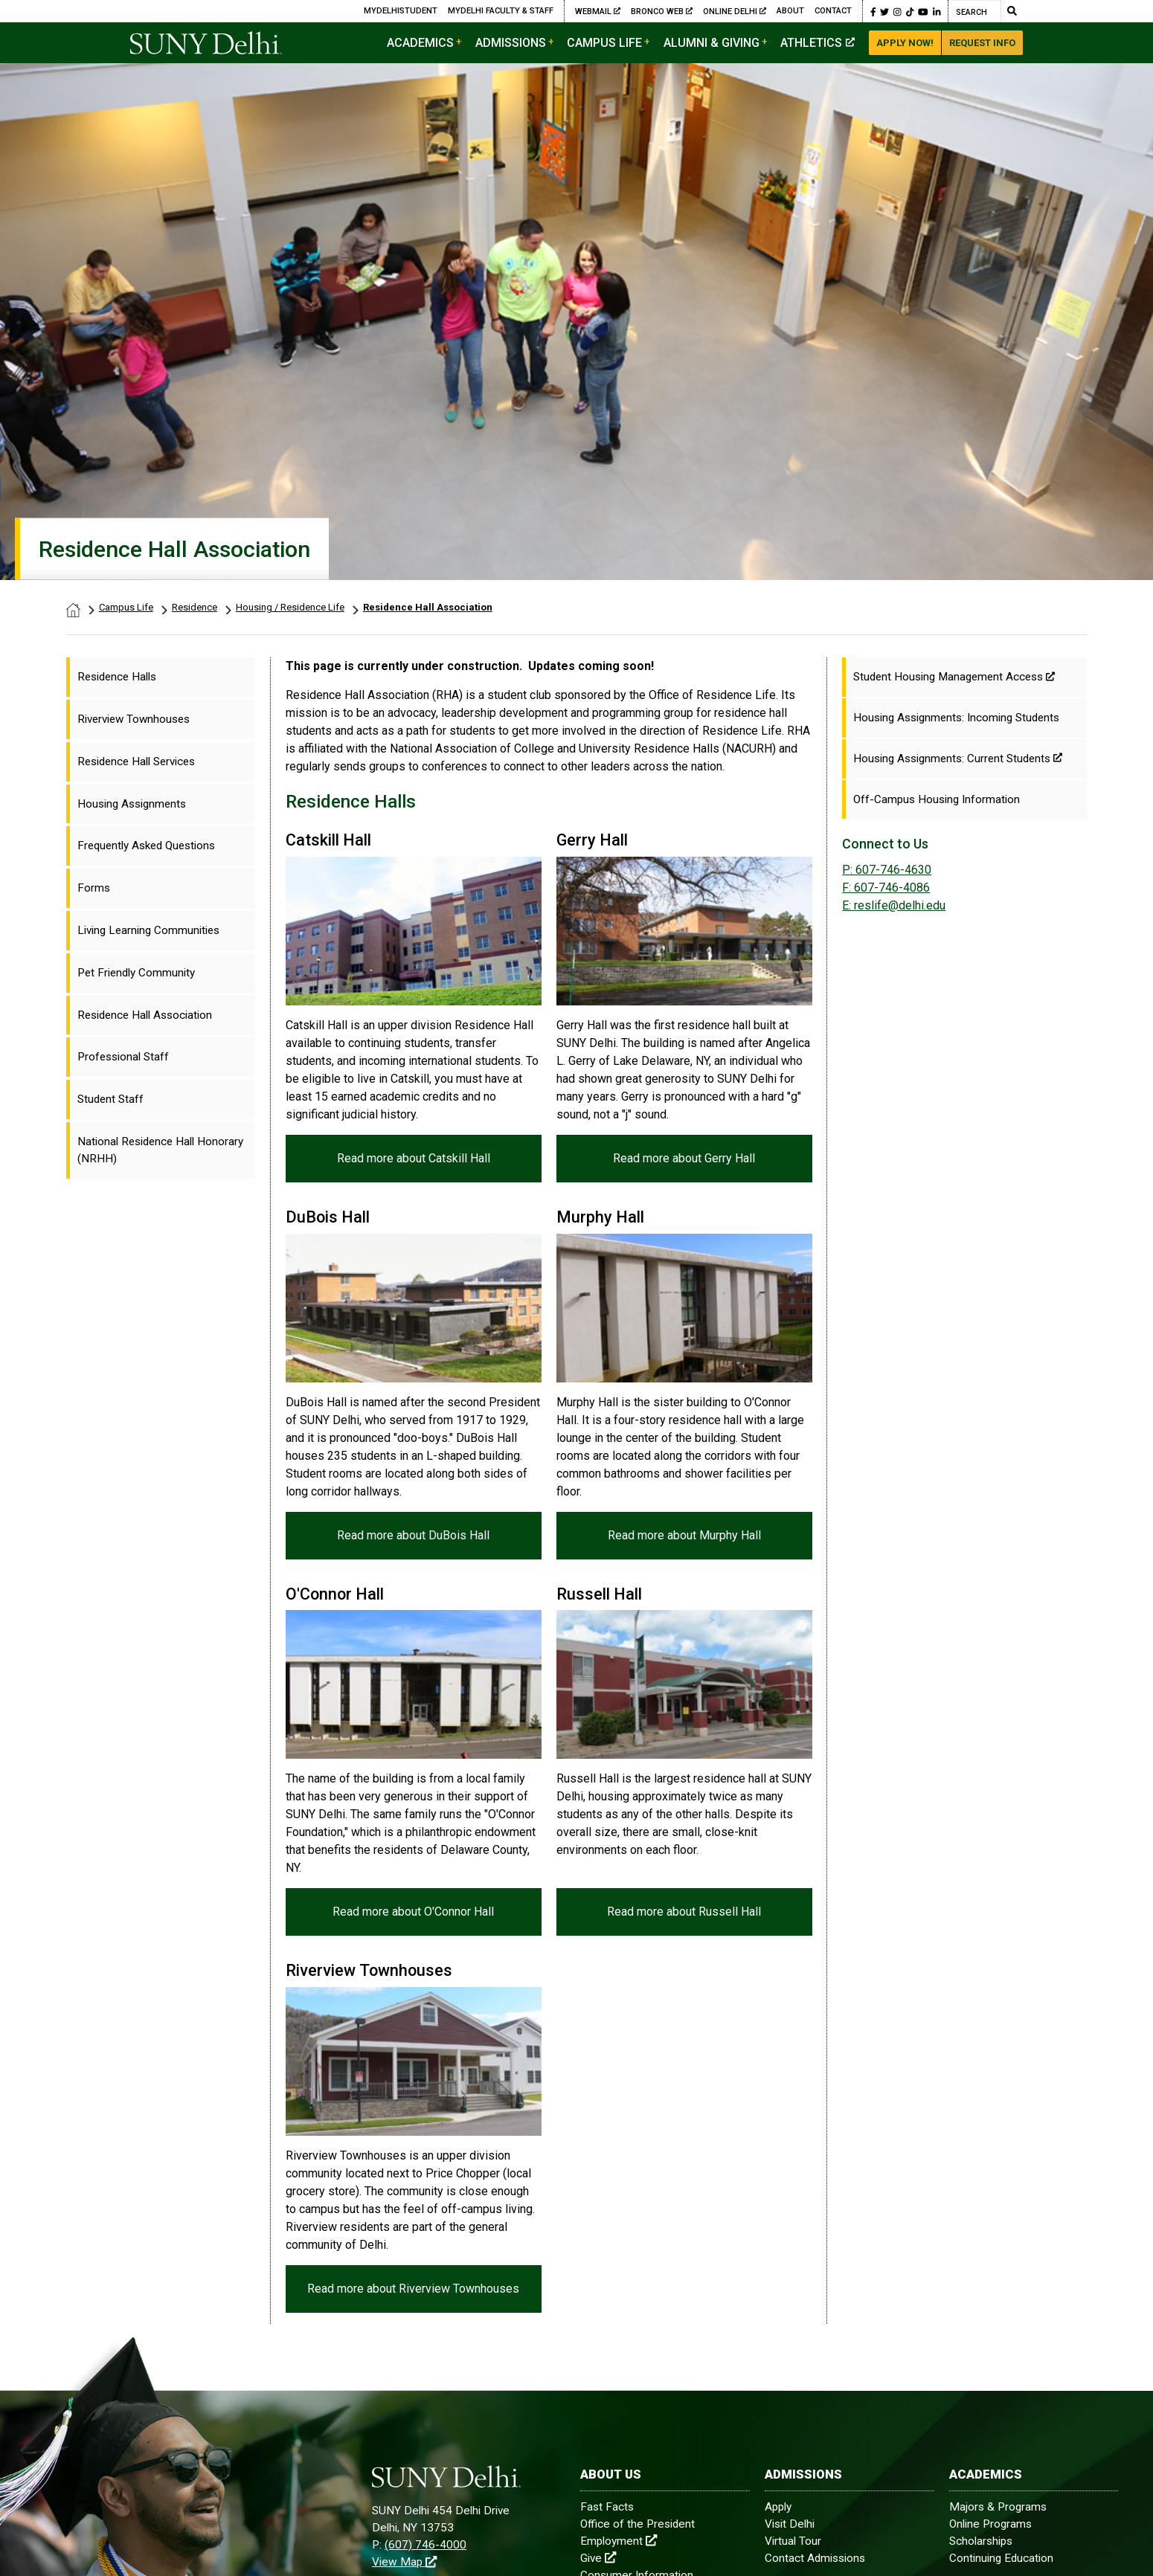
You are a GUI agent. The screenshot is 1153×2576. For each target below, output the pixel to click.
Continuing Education (1001, 2558)
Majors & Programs (998, 2507)
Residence (194, 607)
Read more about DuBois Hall (413, 1534)
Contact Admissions (815, 2558)
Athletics (817, 43)
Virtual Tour (793, 2541)
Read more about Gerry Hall (684, 1157)
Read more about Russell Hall (684, 1911)
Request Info (982, 42)
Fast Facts (607, 2507)
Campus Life (604, 43)
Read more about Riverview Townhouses (413, 2289)
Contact (833, 11)
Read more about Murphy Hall (683, 1534)
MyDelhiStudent (400, 11)
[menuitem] (160, 677)
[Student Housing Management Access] (964, 677)
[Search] (974, 11)
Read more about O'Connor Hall (413, 1911)
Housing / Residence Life (290, 607)
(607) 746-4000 (425, 2544)
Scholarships (980, 2541)
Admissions (510, 43)
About (790, 11)
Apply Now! (905, 42)
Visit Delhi (790, 2524)
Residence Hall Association (427, 607)
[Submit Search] (1012, 11)
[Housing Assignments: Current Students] (964, 759)
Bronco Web (662, 11)
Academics (420, 43)
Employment (618, 2541)
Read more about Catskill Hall (413, 1157)
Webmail (597, 11)
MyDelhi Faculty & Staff (500, 11)
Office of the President (637, 2524)
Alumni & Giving (711, 43)
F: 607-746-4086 (886, 887)
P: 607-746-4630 (886, 870)
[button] (873, 11)
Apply (778, 2507)
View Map (404, 2562)
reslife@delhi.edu (893, 905)
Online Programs (990, 2524)
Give (598, 2558)
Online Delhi (734, 11)
